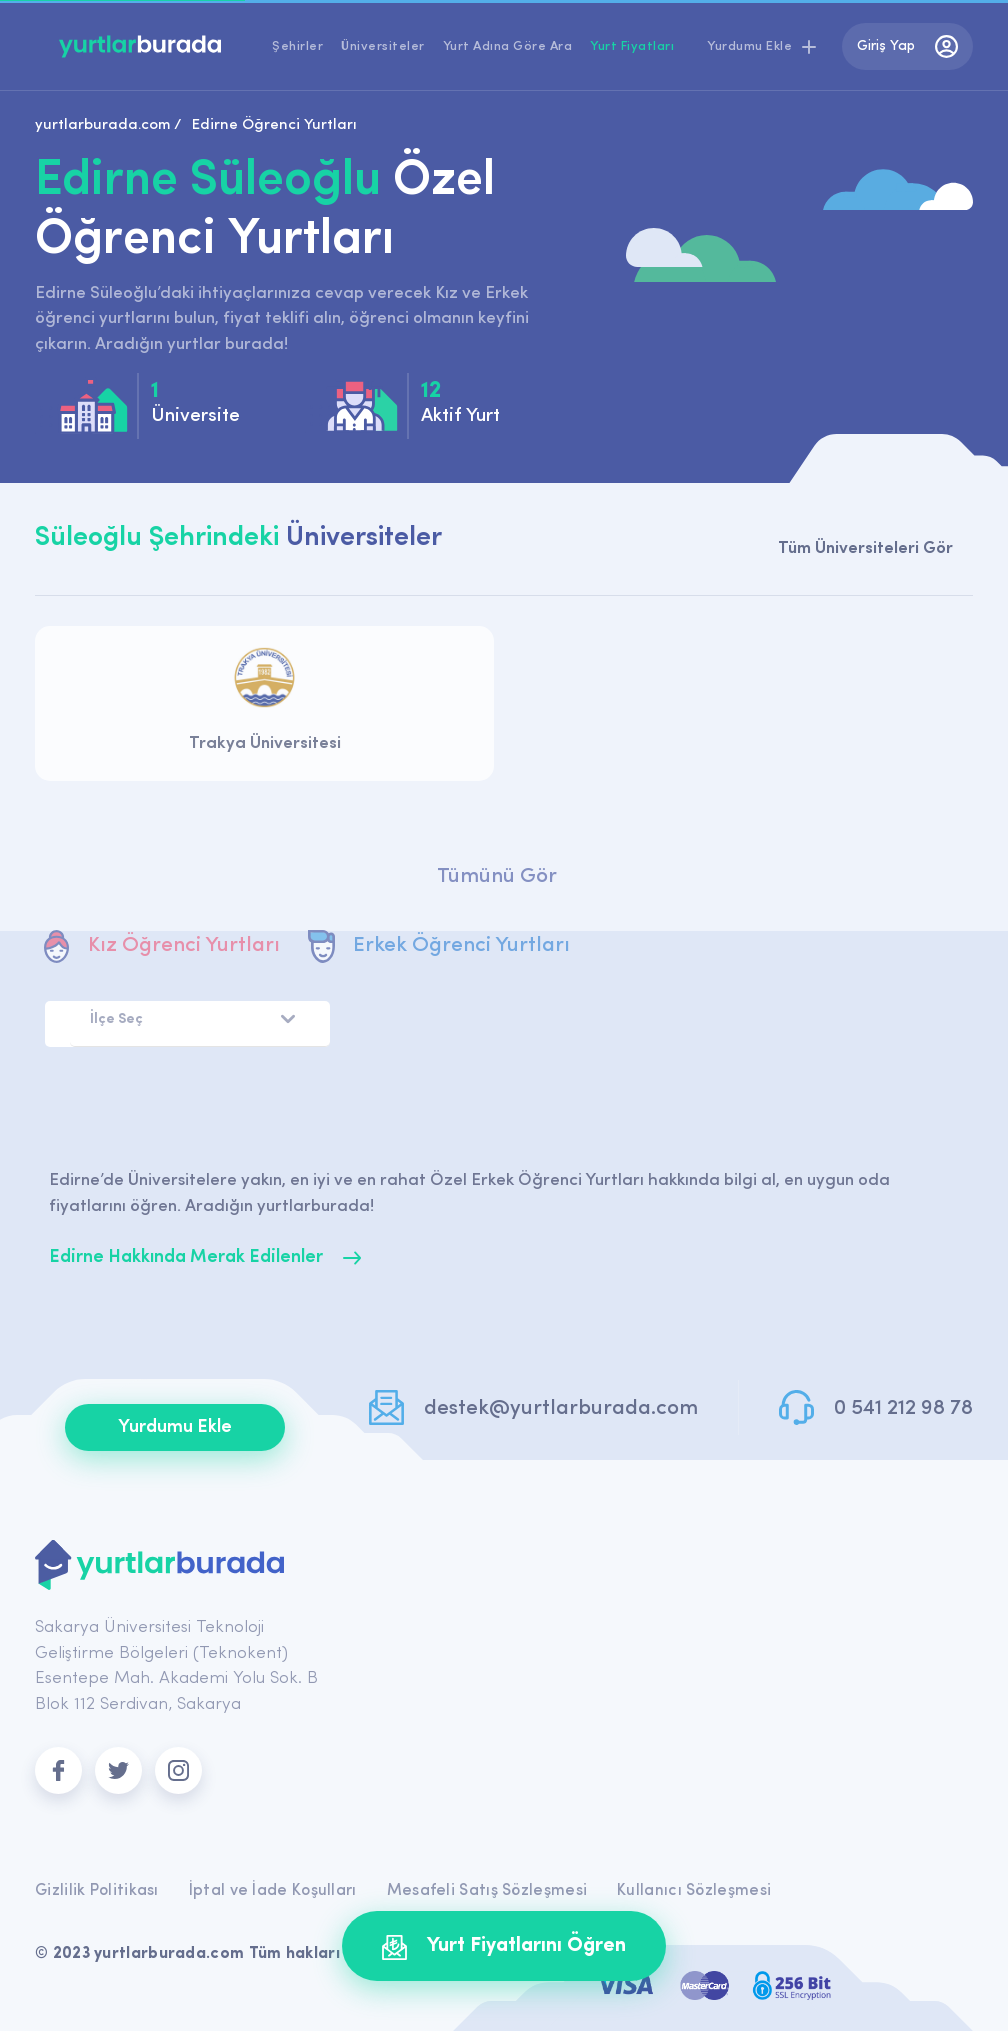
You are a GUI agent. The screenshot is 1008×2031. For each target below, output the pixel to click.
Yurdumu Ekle (175, 1427)
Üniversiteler (383, 46)
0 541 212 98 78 (903, 1408)
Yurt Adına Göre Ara (508, 46)
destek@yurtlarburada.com (561, 1408)
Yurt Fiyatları (632, 46)
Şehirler (297, 46)
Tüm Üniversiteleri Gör (865, 548)
